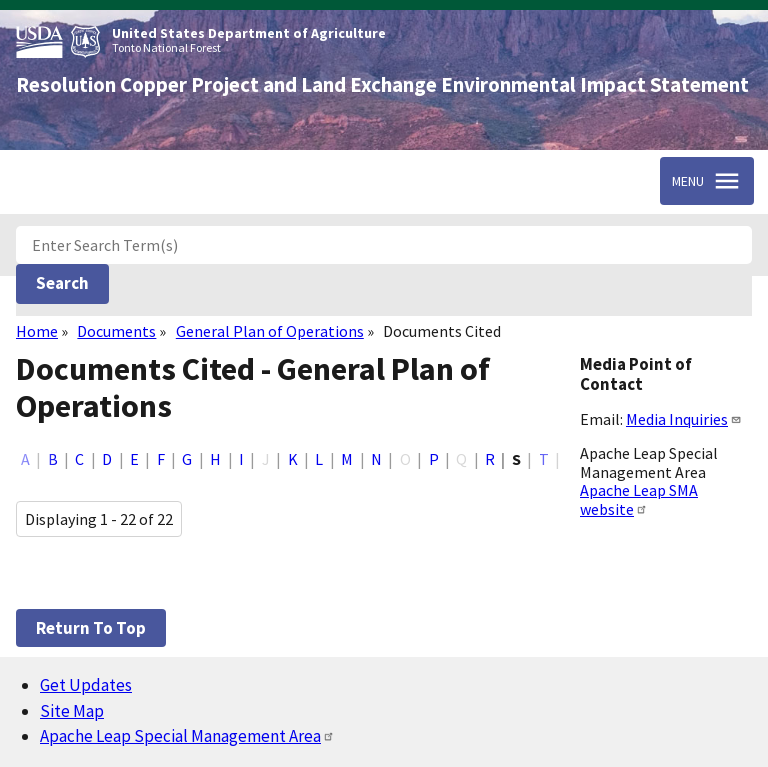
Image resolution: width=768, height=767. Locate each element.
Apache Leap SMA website (639, 499)
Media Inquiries (684, 419)
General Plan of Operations (270, 331)
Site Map (72, 711)
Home (37, 331)
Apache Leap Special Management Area (187, 736)
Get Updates (86, 685)
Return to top (91, 628)
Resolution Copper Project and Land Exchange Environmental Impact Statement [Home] (382, 85)
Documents (116, 331)
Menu (688, 181)
